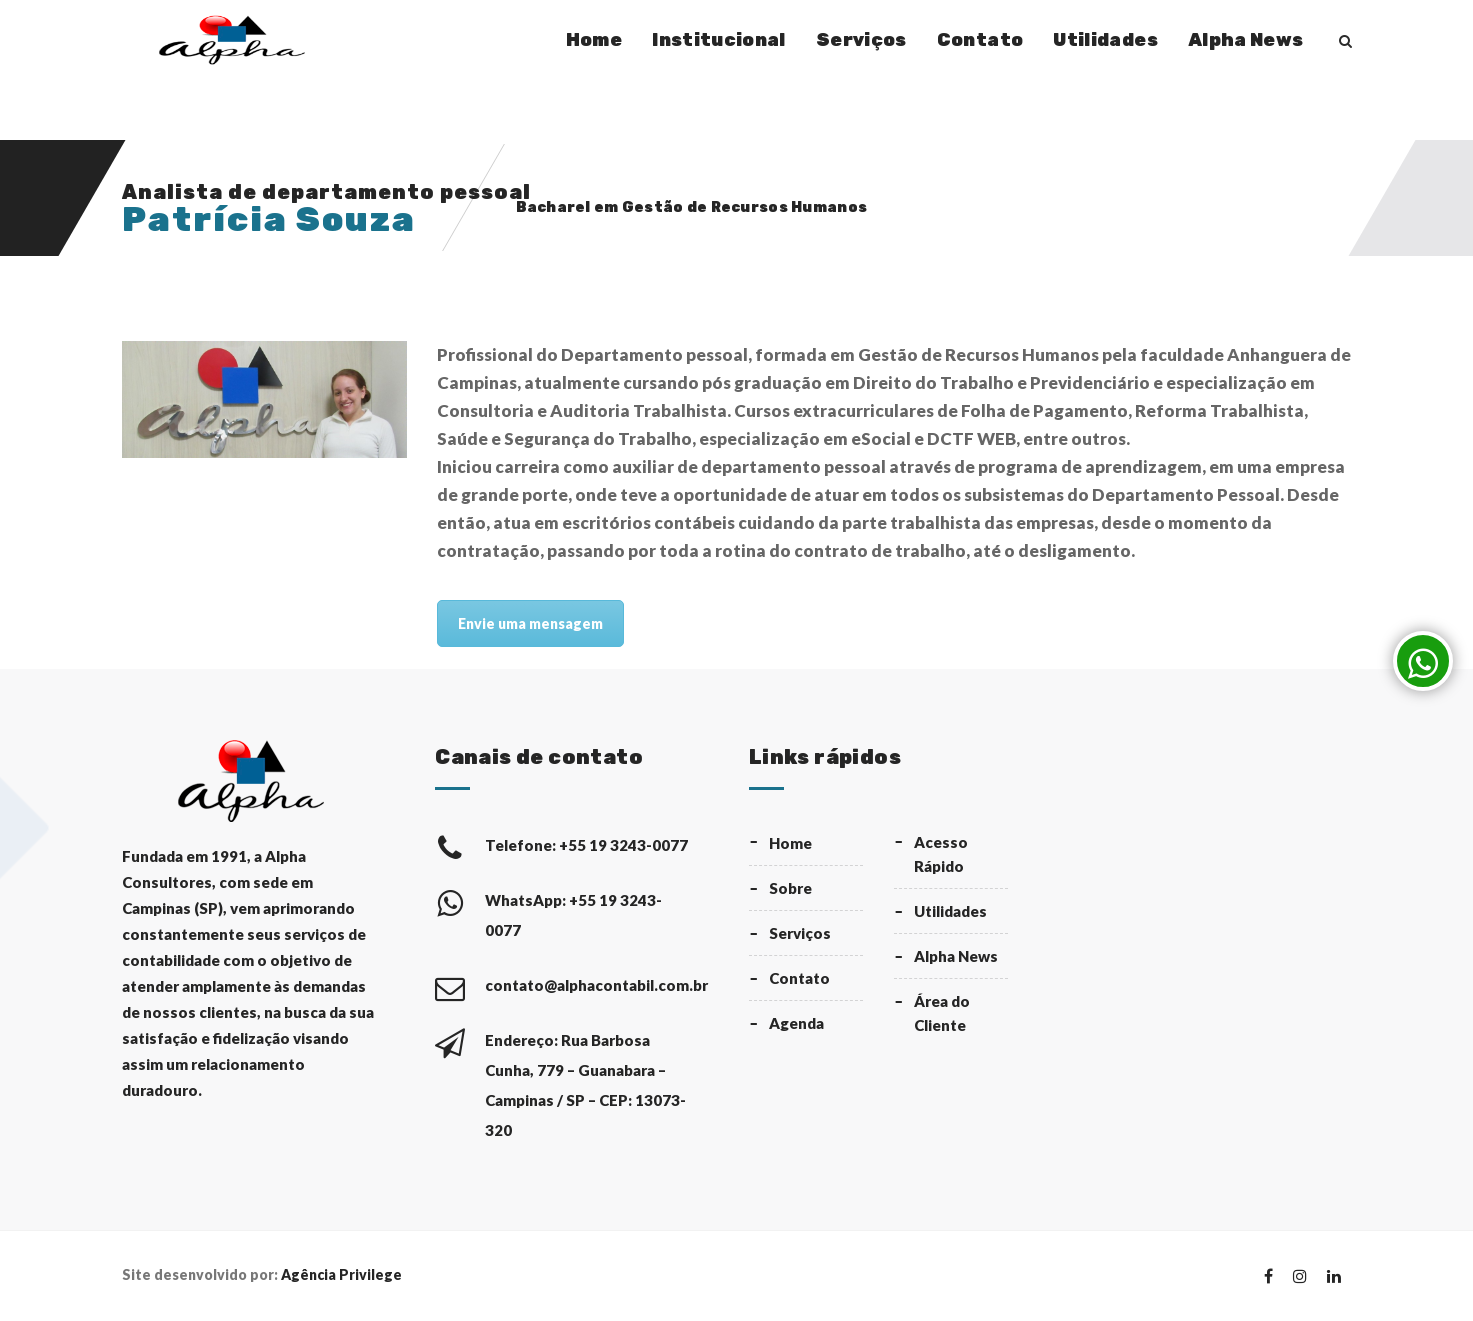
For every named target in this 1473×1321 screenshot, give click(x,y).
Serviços (861, 40)
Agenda (796, 1023)
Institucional (719, 40)
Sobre (790, 888)
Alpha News (1246, 40)
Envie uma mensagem (530, 623)
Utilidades (1105, 40)
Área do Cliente (942, 1013)
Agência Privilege (341, 1274)
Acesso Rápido (941, 854)
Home (594, 40)
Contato (980, 40)
